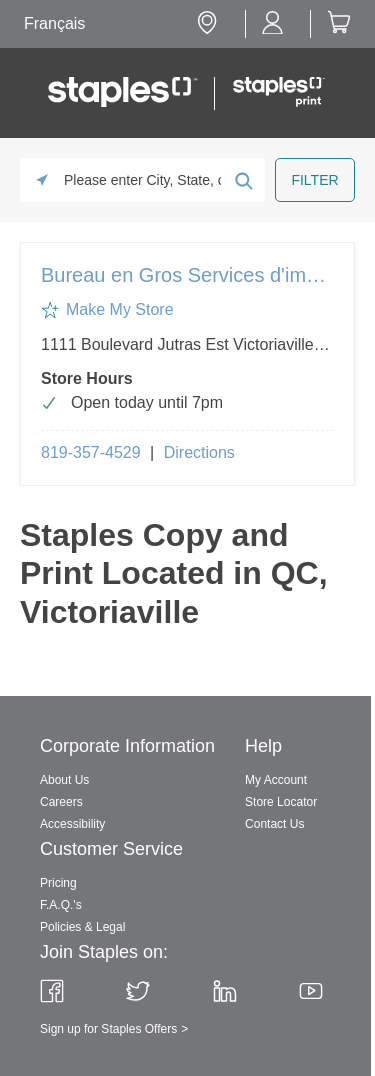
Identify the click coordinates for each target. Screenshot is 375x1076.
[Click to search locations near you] (42, 180)
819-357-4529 (91, 452)
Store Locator (281, 802)
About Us (64, 780)
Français (54, 23)
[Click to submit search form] (243, 180)
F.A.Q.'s (61, 905)
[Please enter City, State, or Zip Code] (142, 180)
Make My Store (120, 309)
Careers (61, 802)
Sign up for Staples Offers (108, 1029)
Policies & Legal (82, 927)
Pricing (58, 883)
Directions (199, 452)
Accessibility (72, 824)
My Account (276, 780)
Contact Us (274, 824)
